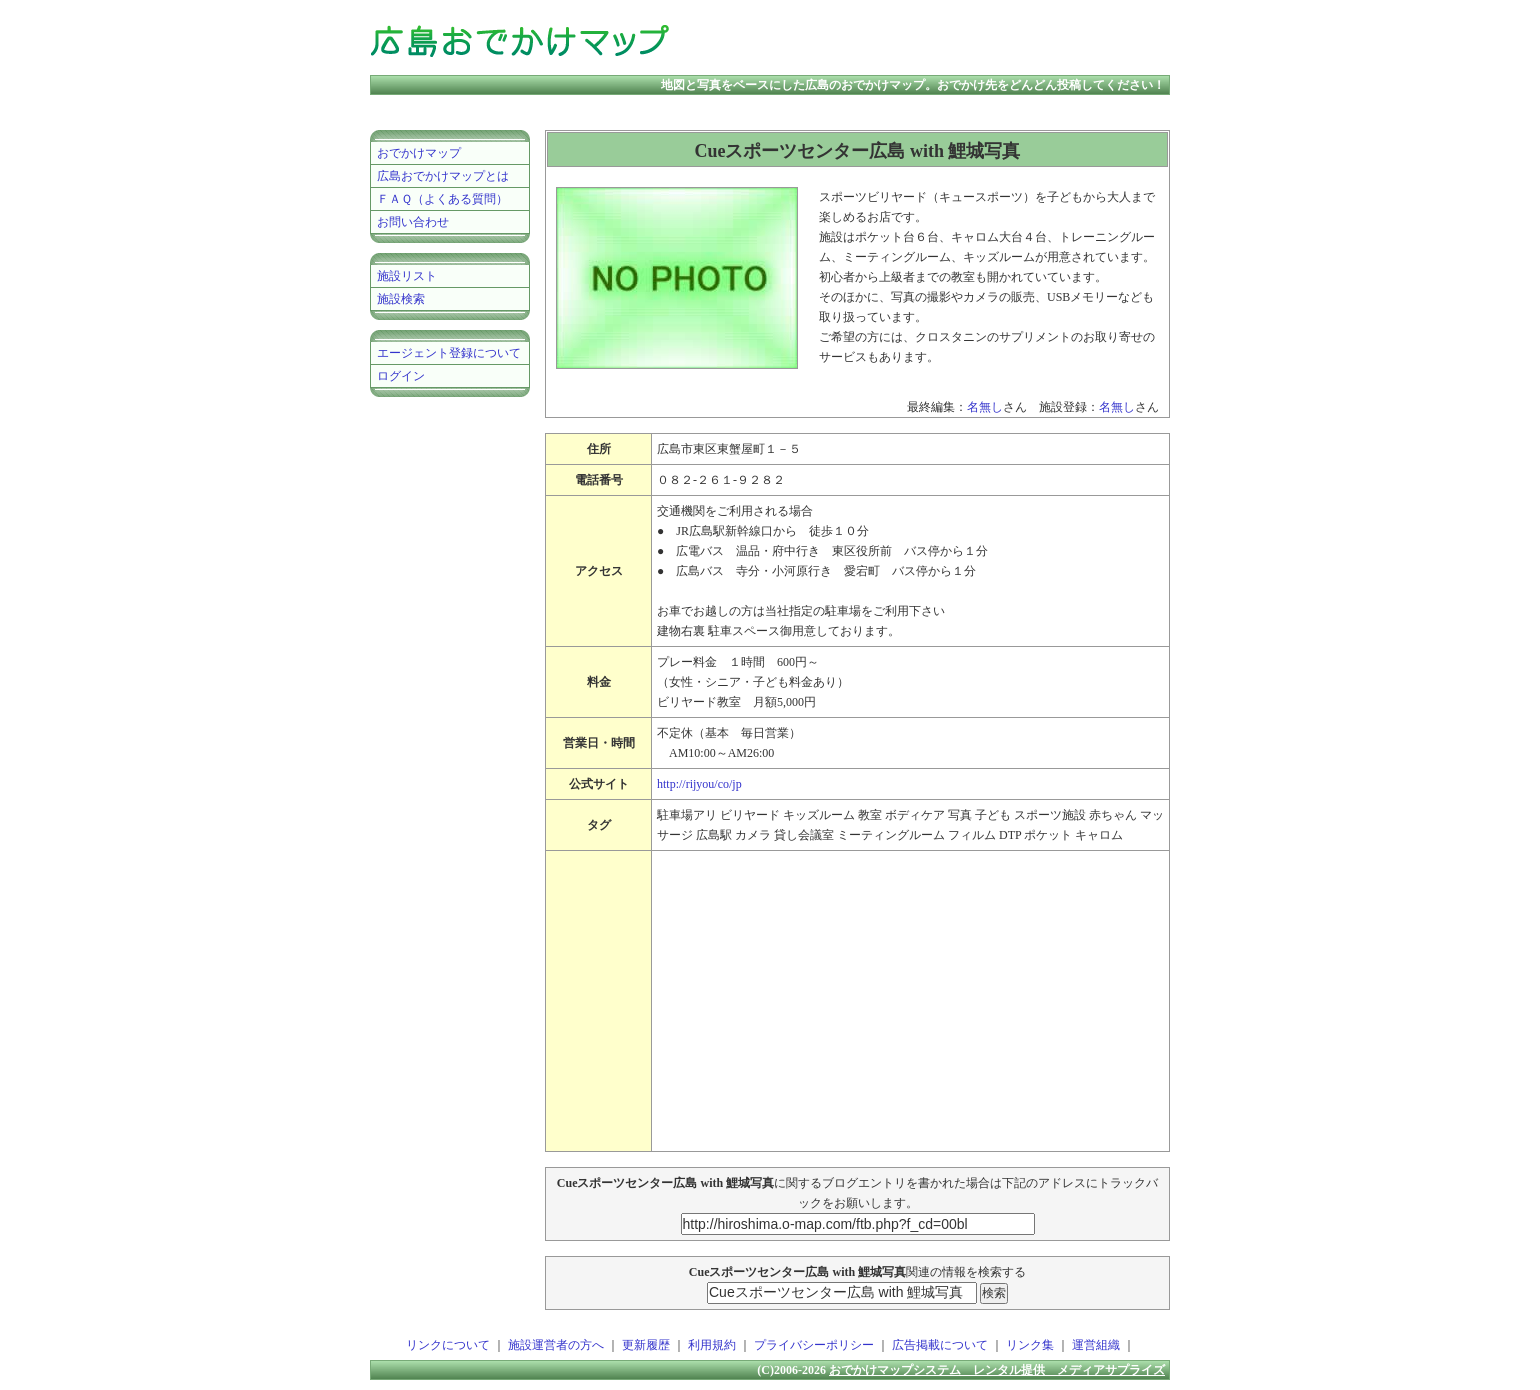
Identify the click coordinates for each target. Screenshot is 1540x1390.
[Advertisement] (934, 40)
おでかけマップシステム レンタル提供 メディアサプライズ (997, 1370)
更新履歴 (646, 1345)
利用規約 (712, 1345)
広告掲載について (940, 1345)
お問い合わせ (413, 222)
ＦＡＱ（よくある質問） (442, 199)
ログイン (401, 376)
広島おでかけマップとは (443, 176)
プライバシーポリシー (814, 1345)
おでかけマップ (419, 153)
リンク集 (1030, 1345)
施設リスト (407, 276)
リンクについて (448, 1345)
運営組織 (1096, 1345)
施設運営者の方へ (556, 1345)
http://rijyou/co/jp (699, 784)
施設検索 (401, 299)
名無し (985, 407)
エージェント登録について (449, 353)
